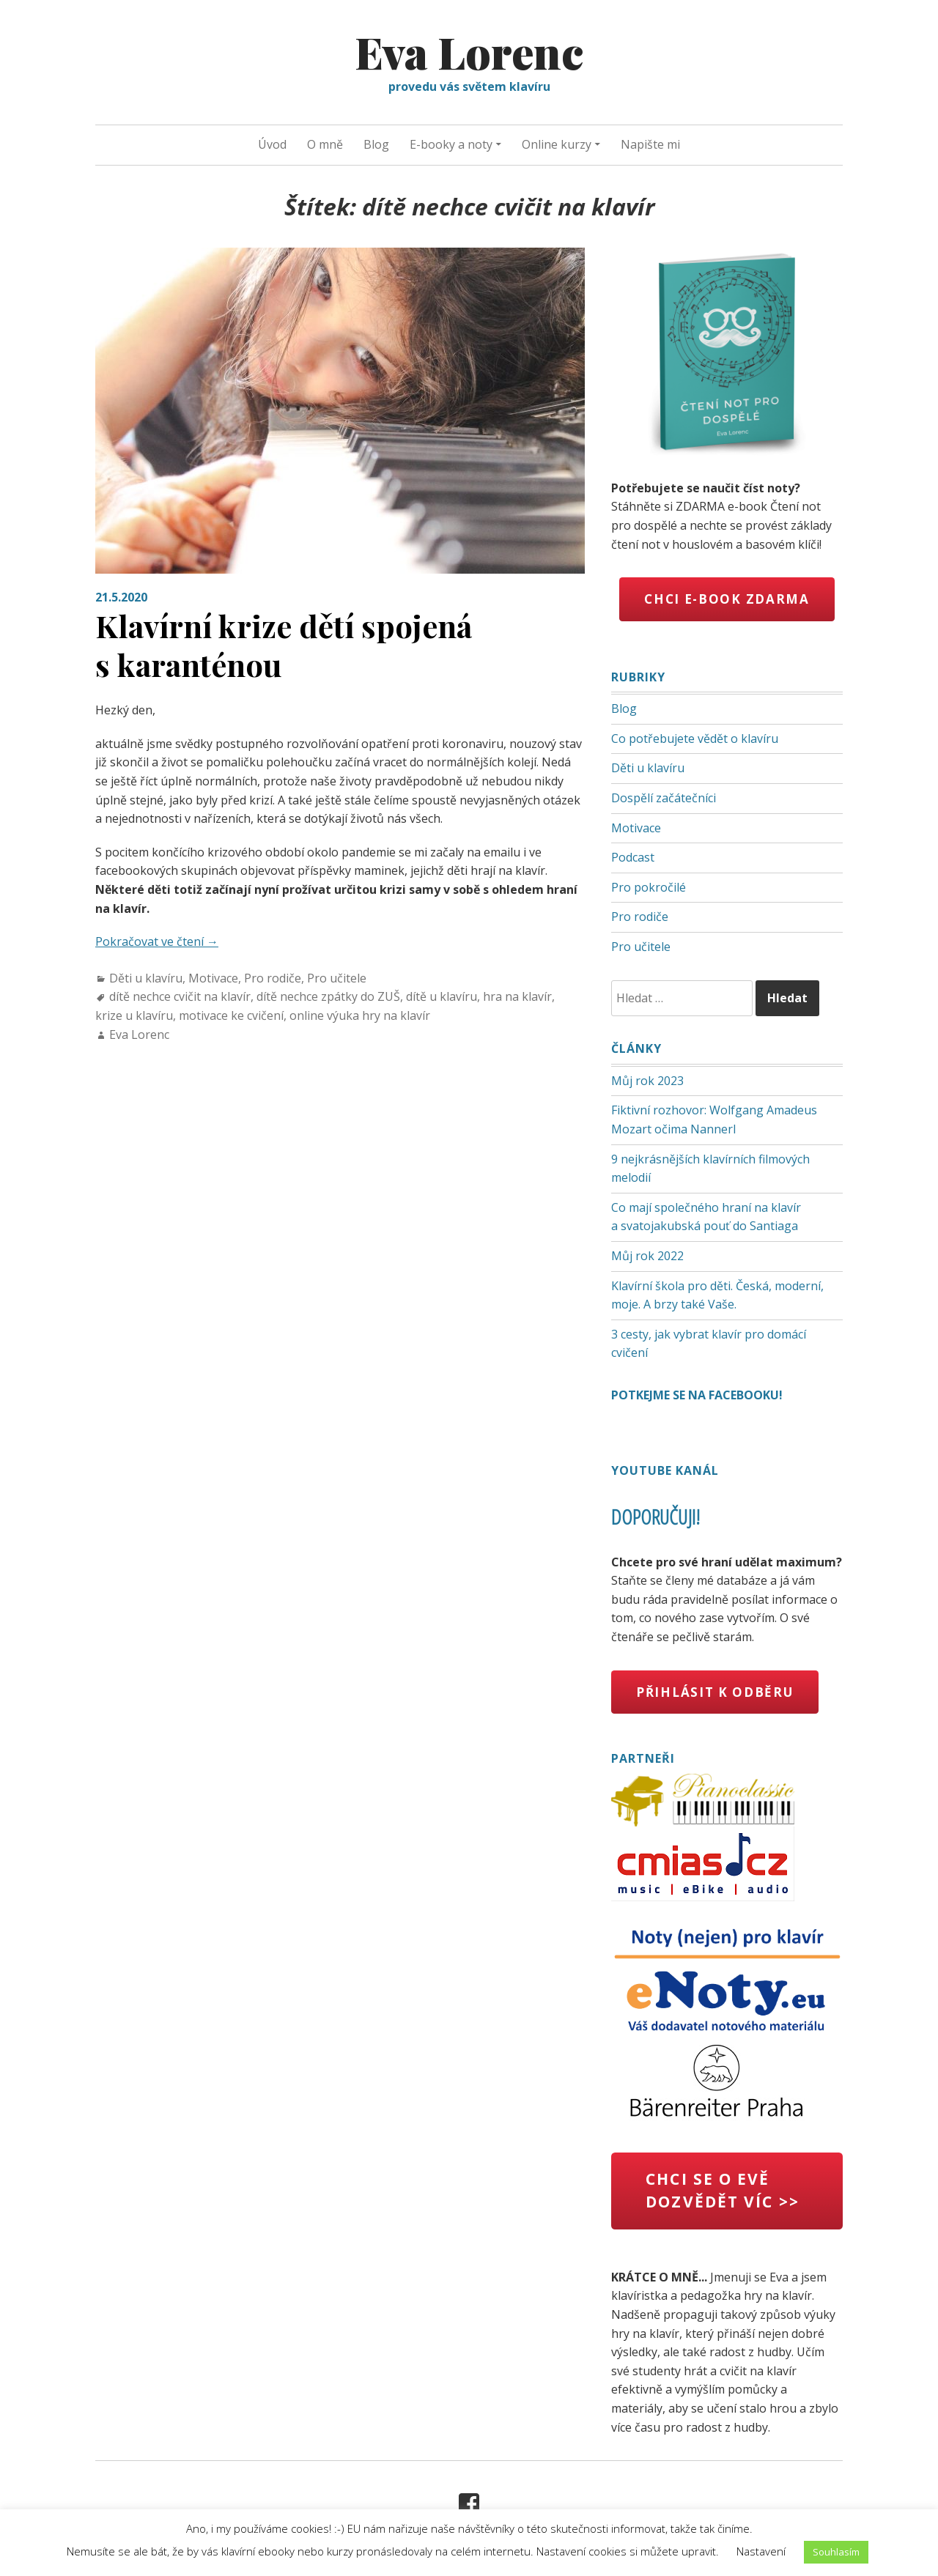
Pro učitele (336, 978)
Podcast (632, 857)
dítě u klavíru (441, 996)
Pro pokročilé (648, 887)
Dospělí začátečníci (663, 798)
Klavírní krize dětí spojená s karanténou (283, 645)
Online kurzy (556, 144)
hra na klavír (517, 996)
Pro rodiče (272, 978)
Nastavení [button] (761, 2551)
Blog (376, 144)
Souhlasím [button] (836, 2551)
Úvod (272, 144)
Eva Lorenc (469, 51)
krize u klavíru (134, 1015)
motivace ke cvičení (231, 1015)
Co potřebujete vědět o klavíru (694, 738)
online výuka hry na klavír (359, 1015)
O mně (325, 144)
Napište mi (650, 144)
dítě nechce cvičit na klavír (180, 996)
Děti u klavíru (145, 978)
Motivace (213, 978)
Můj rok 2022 (647, 1256)
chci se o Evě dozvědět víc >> (722, 2191)
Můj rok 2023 (647, 1081)
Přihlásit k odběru (715, 1692)
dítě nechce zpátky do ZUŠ (328, 996)
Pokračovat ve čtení (156, 941)
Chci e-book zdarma (727, 599)
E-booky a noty (451, 144)
